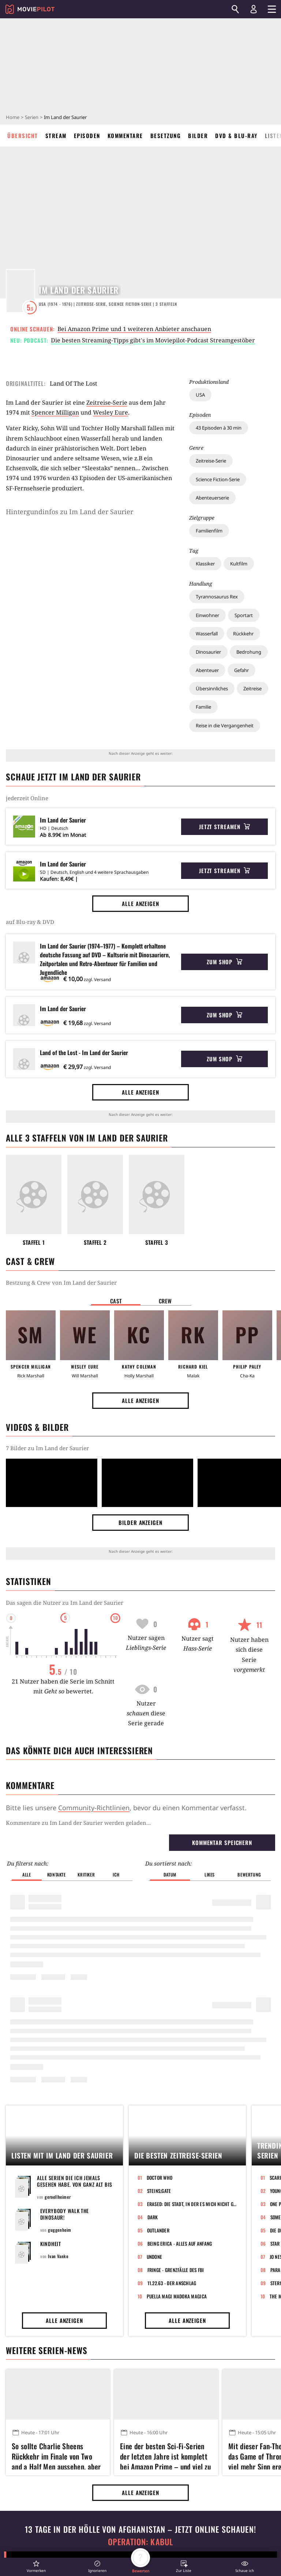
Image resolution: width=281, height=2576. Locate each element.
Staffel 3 (156, 1242)
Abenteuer (207, 670)
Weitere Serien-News (46, 2056)
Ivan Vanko (58, 1962)
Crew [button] (165, 1301)
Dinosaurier (208, 652)
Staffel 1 (34, 1242)
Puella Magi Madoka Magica (177, 2002)
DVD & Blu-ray (236, 135)
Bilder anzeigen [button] (140, 1522)
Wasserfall (207, 633)
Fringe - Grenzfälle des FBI (175, 1975)
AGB (83, 2528)
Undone (154, 1962)
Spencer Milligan (55, 412)
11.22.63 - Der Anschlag (171, 1989)
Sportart (244, 615)
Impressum (29, 2528)
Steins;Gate (159, 1896)
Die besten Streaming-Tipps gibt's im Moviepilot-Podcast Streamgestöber (153, 340)
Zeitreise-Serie (211, 460)
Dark (152, 1923)
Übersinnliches (212, 688)
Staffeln (166, 304)
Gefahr (241, 670)
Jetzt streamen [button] (224, 827)
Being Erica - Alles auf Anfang (179, 1949)
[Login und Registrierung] (253, 9)
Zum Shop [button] (224, 962)
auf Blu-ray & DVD (30, 921)
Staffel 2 (95, 1242)
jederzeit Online (27, 798)
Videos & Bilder (37, 1427)
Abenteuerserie (212, 497)
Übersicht (22, 135)
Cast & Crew (30, 1261)
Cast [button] (116, 1301)
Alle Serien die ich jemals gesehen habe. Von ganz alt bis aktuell (74, 1890)
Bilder (198, 135)
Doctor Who (160, 1883)
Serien (31, 117)
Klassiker (205, 563)
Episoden (87, 135)
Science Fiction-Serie (218, 479)
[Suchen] (235, 9)
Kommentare (125, 135)
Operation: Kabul (140, 2248)
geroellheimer (58, 1903)
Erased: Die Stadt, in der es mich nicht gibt (192, 1910)
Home (12, 117)
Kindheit (50, 1949)
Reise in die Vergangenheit (225, 725)
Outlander (158, 1936)
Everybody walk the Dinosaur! (64, 1920)
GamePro (151, 2546)
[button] (36, 2566)
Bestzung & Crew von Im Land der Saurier (61, 1282)
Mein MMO (217, 2546)
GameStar (90, 2546)
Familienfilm (209, 530)
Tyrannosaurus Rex (217, 596)
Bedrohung (248, 652)
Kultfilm (238, 563)
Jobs (20, 2546)
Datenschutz (155, 2528)
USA (200, 394)
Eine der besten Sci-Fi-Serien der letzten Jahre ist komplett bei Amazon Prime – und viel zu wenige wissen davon (165, 2161)
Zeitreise (252, 688)
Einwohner (207, 615)
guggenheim (59, 1936)
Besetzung (165, 135)
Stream (56, 135)
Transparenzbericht (227, 2528)
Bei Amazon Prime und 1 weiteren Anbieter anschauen (134, 329)
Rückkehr (243, 633)
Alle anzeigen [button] (140, 903)
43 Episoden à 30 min (218, 427)
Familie (203, 707)
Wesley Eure (110, 412)
